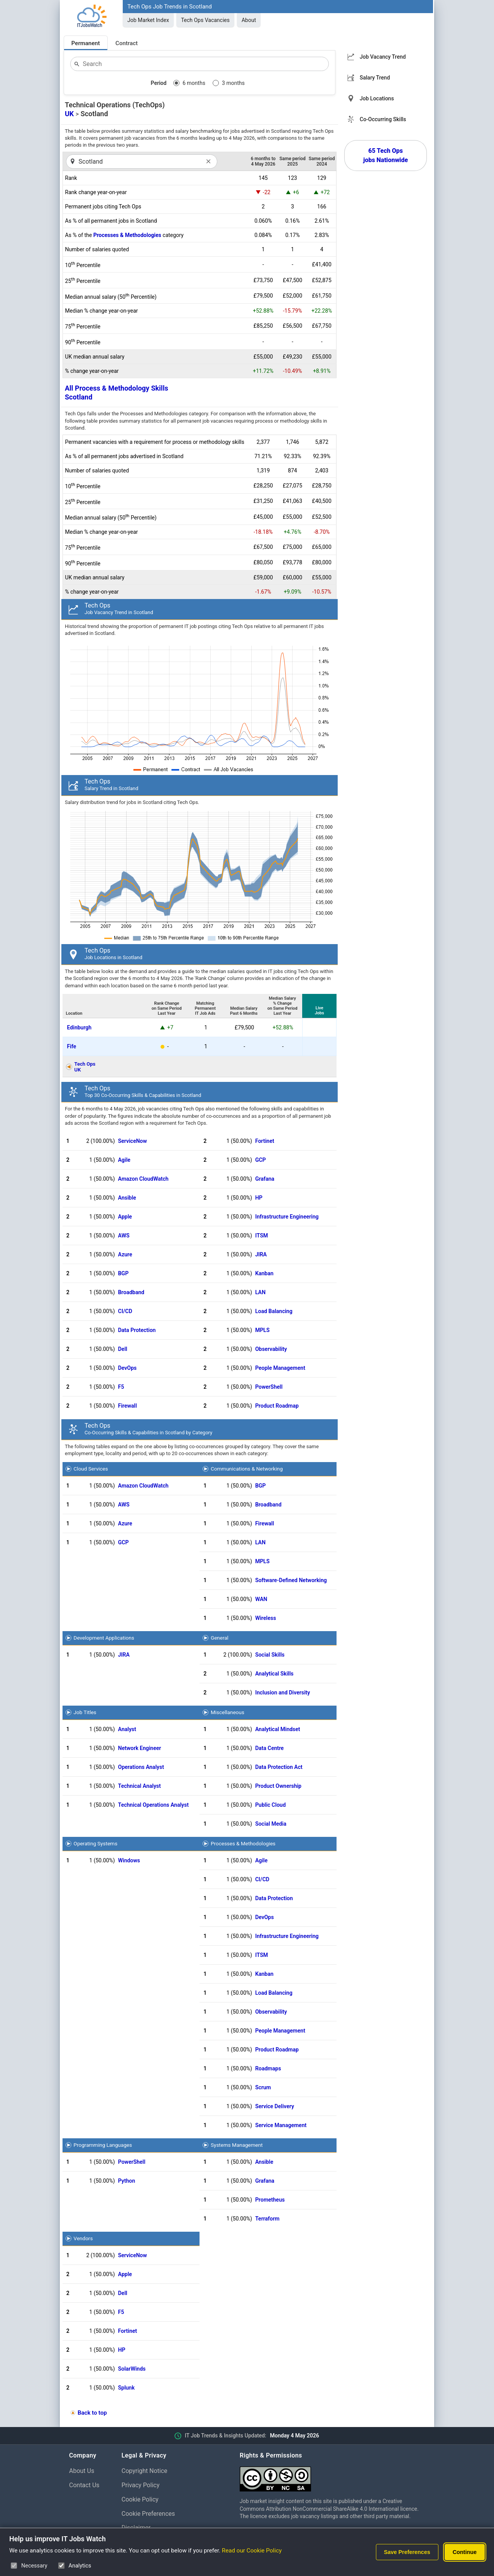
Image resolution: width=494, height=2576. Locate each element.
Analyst (127, 1729)
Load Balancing (273, 1311)
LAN (260, 1292)
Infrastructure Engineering (286, 1217)
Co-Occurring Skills (383, 119)
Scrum (263, 2087)
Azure (125, 1254)
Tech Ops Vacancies (205, 20)
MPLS (262, 1330)
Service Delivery (274, 2106)
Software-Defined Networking (291, 1580)
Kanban (264, 1273)
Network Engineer (139, 1748)
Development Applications (104, 1638)
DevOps (127, 1368)
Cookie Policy (140, 2499)
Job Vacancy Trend (383, 57)
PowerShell (269, 1387)
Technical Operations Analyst (153, 1805)
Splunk (126, 2388)
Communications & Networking (247, 1469)
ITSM (261, 1235)
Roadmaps (268, 2068)
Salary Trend (375, 77)
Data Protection (137, 1330)
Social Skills (269, 1655)
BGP (123, 1273)
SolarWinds (132, 2369)
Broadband (131, 1292)
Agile (124, 1160)
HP (258, 1198)
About (249, 20)
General (219, 1638)
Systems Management (237, 2145)
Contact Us (84, 2485)
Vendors (83, 2238)
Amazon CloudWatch (143, 1179)
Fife (71, 1046)
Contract (126, 43)
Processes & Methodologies (127, 235)
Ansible (127, 1198)
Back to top (92, 2412)
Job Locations (377, 98)
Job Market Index (148, 20)
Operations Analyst (141, 1767)
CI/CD (125, 1311)
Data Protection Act (279, 1767)
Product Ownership (278, 1786)
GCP (260, 1160)
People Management (280, 1368)
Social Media (270, 1824)
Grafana (264, 1179)
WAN (261, 1599)
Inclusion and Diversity (282, 1692)
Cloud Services (91, 1469)
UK (69, 114)
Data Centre (269, 1748)
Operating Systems (96, 1843)
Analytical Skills (274, 1674)
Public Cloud (270, 1805)
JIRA (261, 1254)
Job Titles (85, 1712)
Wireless (265, 1618)
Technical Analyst (139, 1786)
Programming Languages (103, 2145)
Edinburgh (79, 1027)
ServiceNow (132, 1141)
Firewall (127, 1406)
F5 (121, 1387)
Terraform (267, 2218)
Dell (122, 1349)
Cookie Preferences (148, 2513)
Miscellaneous (227, 1712)
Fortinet (264, 1141)
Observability (271, 1349)
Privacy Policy (141, 2485)
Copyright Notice (144, 2470)
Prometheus (270, 2200)
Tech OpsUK (85, 1067)
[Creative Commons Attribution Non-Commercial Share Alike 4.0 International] (332, 2475)
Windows (129, 1860)
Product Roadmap (277, 1406)
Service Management (280, 2125)
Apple (125, 1217)
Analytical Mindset (277, 1729)
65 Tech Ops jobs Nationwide (385, 155)
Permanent (85, 43)
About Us (81, 2470)
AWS (124, 1235)
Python (126, 2181)
